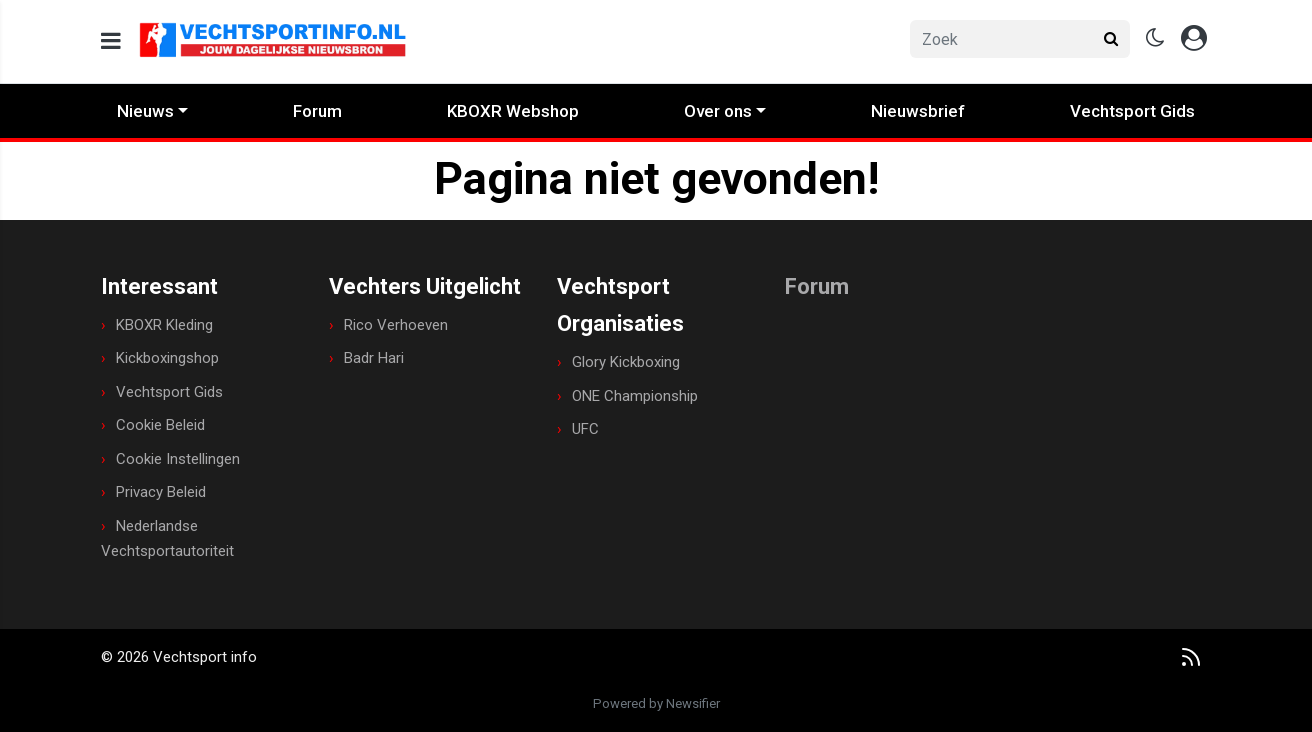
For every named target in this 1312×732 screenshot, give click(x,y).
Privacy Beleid (161, 492)
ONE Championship (635, 396)
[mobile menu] (111, 41)
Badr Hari (374, 358)
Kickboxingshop (167, 358)
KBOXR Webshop (513, 111)
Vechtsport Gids (1132, 111)
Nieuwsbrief (918, 111)
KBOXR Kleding (164, 325)
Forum (317, 111)
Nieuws (145, 111)
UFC (585, 429)
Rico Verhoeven (396, 325)
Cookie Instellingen (178, 459)
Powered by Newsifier (656, 703)
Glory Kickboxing (626, 362)
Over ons (718, 111)
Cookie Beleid (160, 425)
